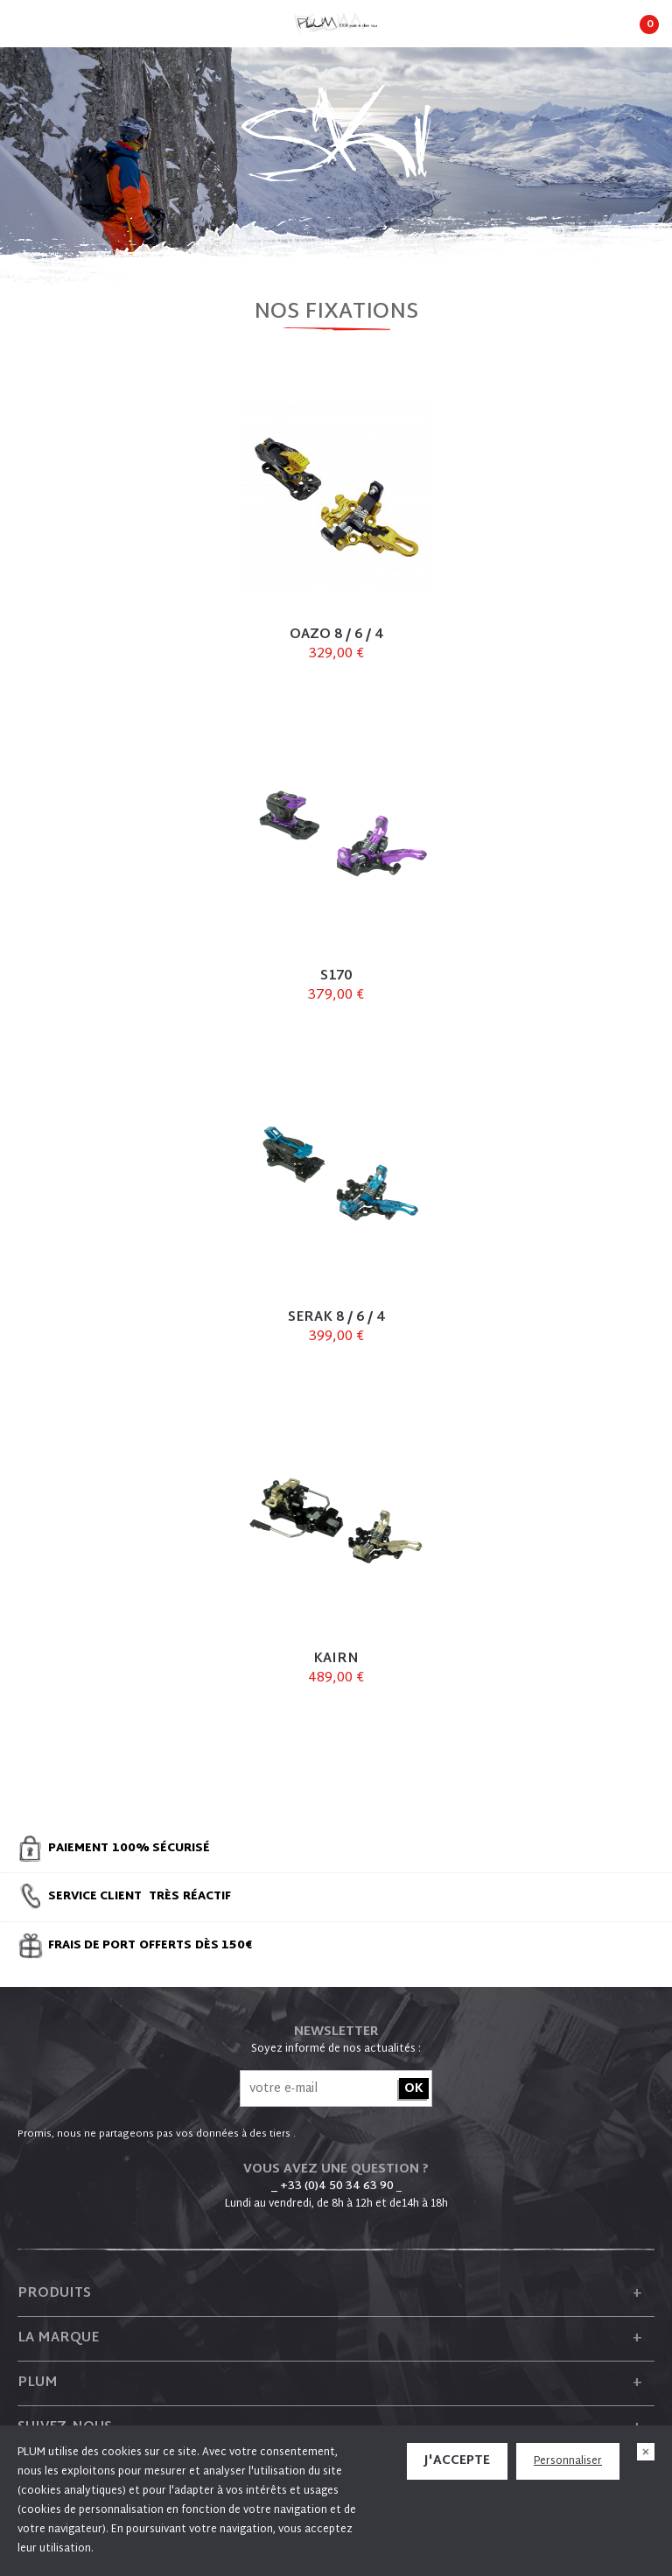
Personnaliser (568, 2461)
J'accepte (457, 2461)
